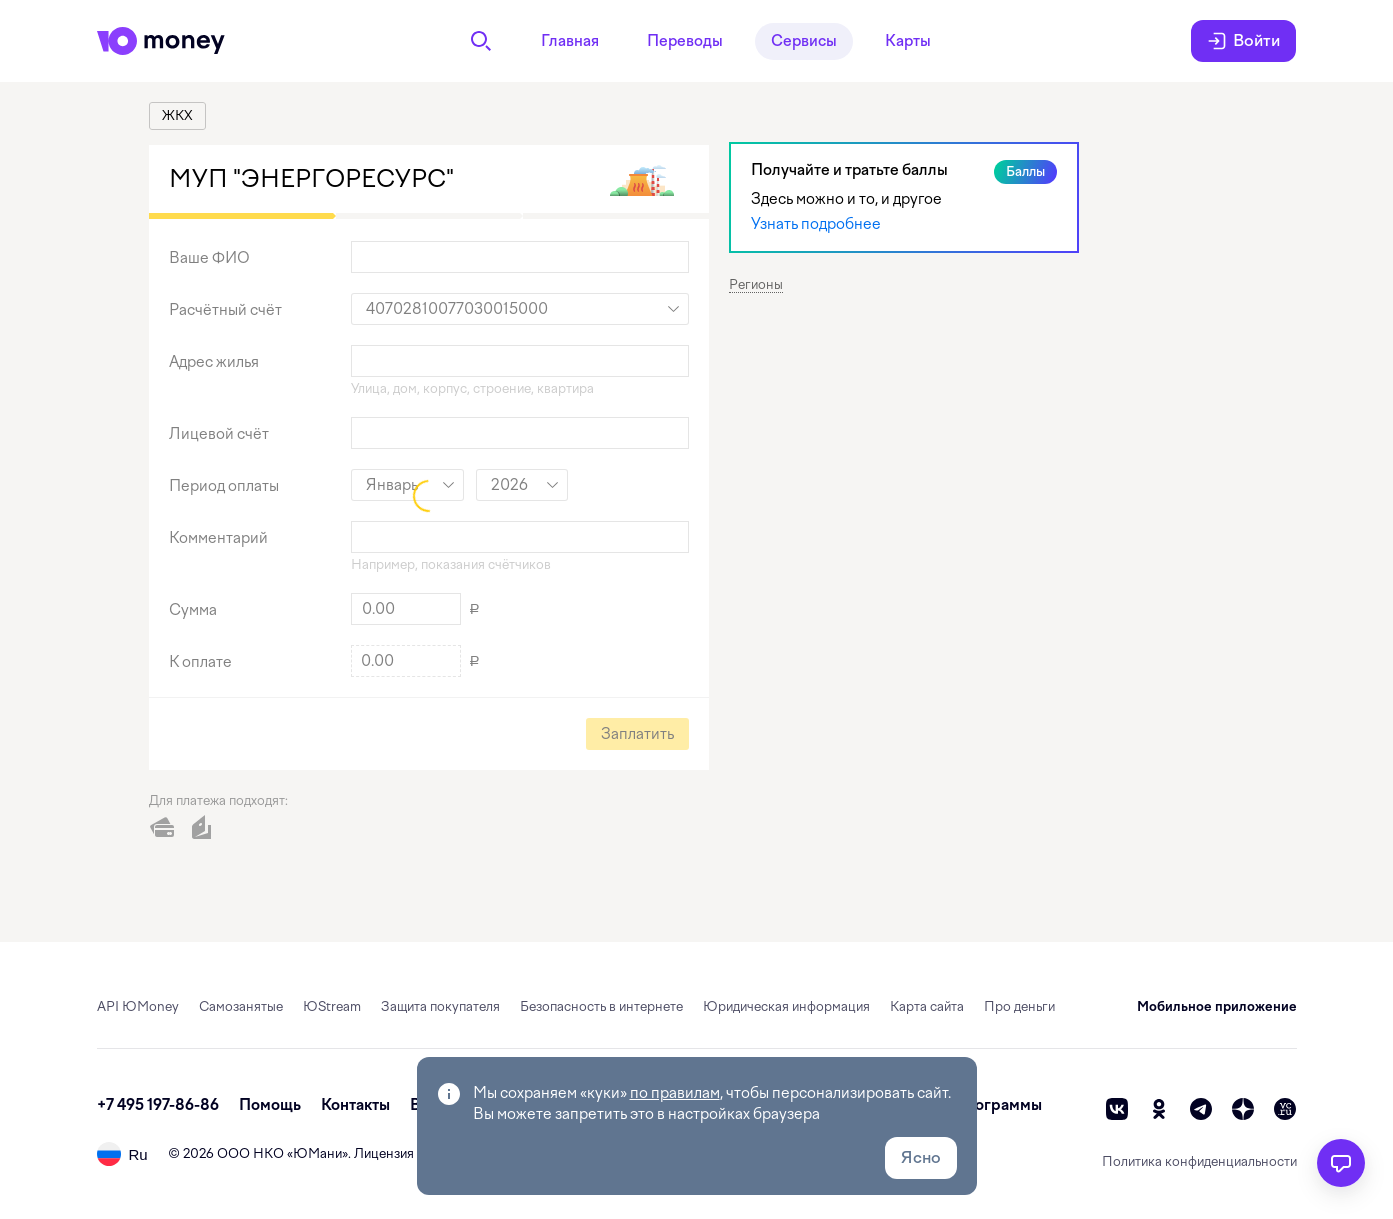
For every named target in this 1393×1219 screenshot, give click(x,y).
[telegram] (1201, 1109)
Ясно (921, 1157)
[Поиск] (481, 41)
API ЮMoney (138, 1006)
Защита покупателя (440, 1006)
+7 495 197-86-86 (158, 1105)
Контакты (355, 1105)
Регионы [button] (756, 284)
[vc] (1285, 1109)
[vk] (1117, 1109)
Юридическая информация (786, 1006)
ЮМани (317, 1153)
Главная (570, 41)
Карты (908, 41)
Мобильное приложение (1217, 1006)
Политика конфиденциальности (1199, 1161)
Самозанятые (241, 1006)
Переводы (685, 41)
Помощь (270, 1105)
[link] (177, 116)
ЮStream (332, 1006)
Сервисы (804, 41)
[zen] (1243, 1109)
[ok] (1159, 1109)
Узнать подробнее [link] (816, 224)
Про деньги (1019, 1006)
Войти (1243, 41)
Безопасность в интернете (601, 1006)
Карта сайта (927, 1006)
